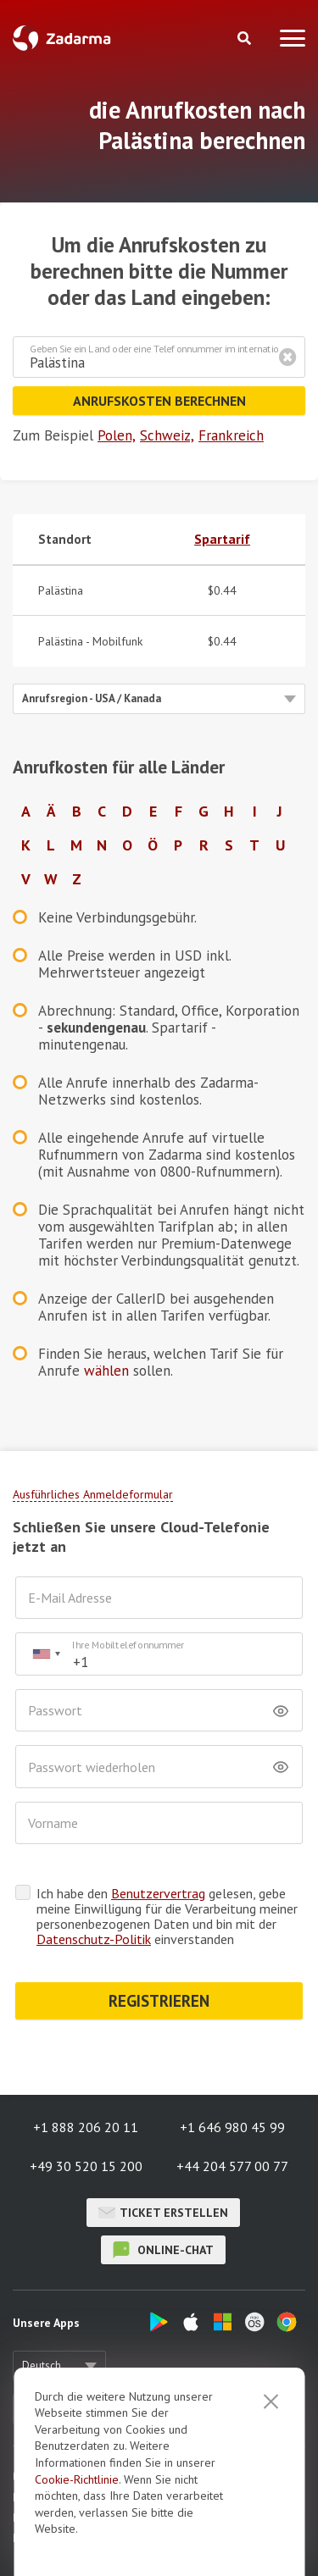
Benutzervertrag (158, 1893)
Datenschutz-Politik (93, 1939)
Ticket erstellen (163, 2212)
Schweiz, (167, 435)
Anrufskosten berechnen (159, 400)
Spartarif (222, 538)
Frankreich (231, 435)
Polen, (117, 435)
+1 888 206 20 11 (85, 2127)
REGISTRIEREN (159, 2001)
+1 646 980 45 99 (232, 2127)
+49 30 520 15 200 (86, 2166)
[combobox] (45, 1654)
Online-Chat (163, 2249)
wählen (106, 1370)
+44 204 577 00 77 (232, 2166)
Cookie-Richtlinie (77, 2549)
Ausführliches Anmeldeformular (93, 1494)
